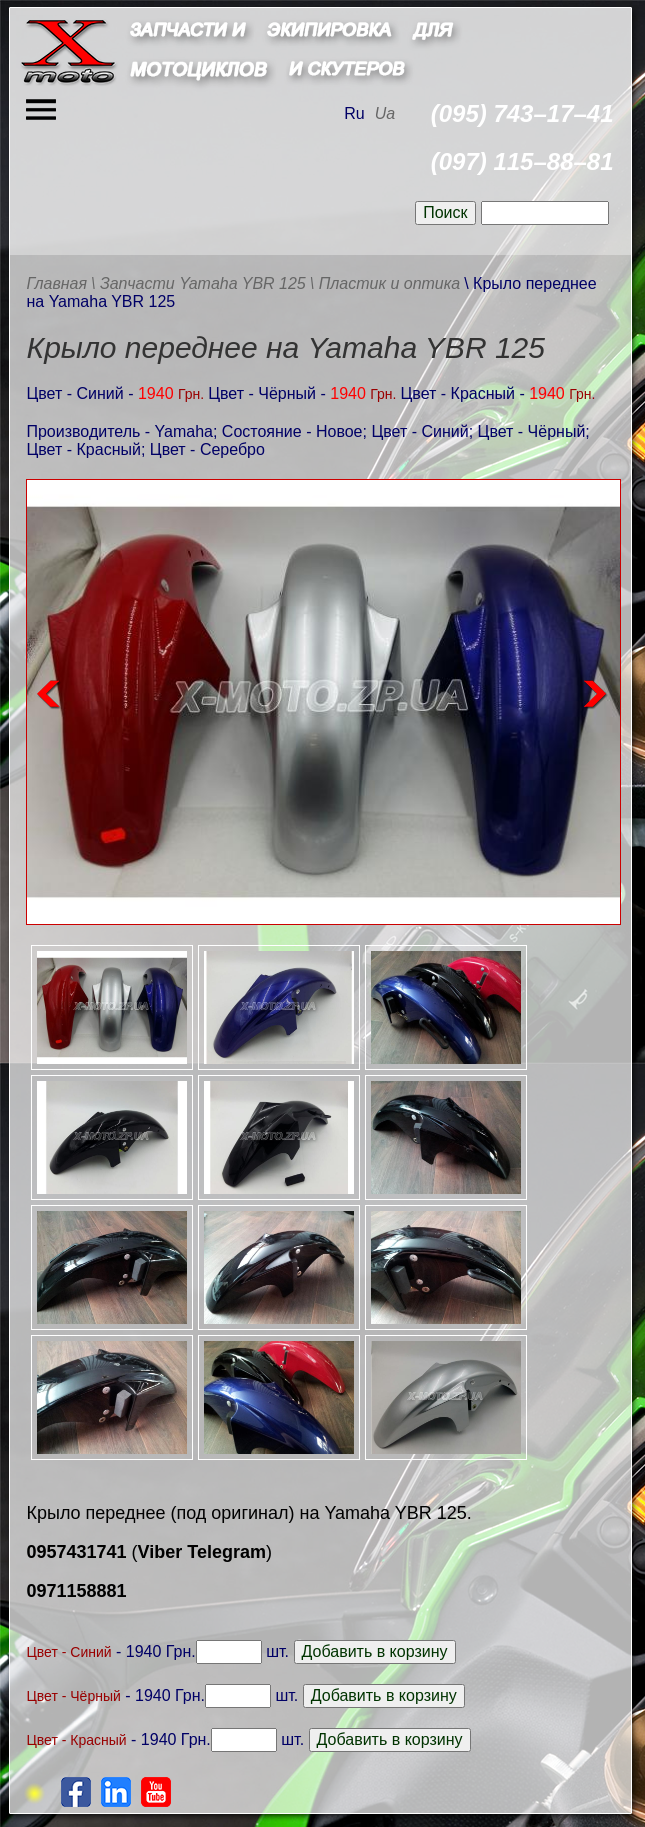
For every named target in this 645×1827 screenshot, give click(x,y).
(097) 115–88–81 (522, 161)
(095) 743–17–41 (522, 113)
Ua (385, 113)
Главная (56, 283)
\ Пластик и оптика (385, 283)
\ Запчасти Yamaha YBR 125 (198, 283)
